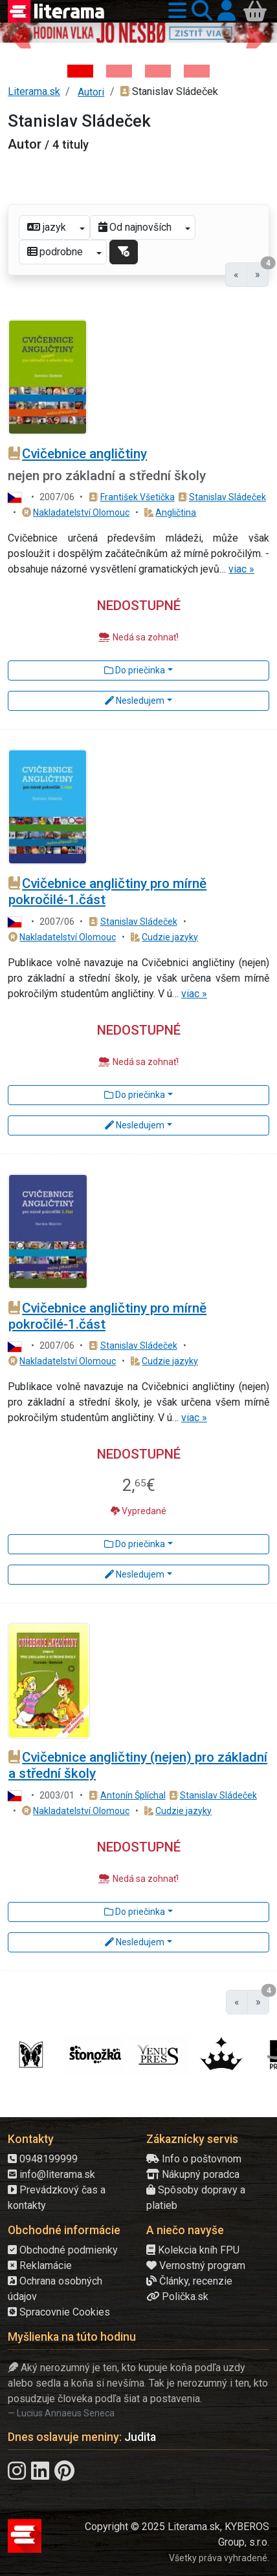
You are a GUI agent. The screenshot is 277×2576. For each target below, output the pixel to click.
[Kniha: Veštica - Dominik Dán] (119, 71)
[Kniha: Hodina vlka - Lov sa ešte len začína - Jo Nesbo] (80, 71)
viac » (241, 569)
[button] (174, 11)
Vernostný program (195, 2265)
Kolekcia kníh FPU (192, 2250)
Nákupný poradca (192, 2174)
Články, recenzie (189, 2281)
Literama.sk (34, 91)
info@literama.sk (51, 2174)
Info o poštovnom (193, 2159)
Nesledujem (134, 700)
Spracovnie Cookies (59, 2312)
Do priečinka (134, 670)
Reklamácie (40, 2265)
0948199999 (43, 2159)
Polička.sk (177, 2296)
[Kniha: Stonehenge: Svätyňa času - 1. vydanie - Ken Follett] (197, 71)
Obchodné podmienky (63, 2250)
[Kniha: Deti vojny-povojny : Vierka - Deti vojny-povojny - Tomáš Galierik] (158, 71)
